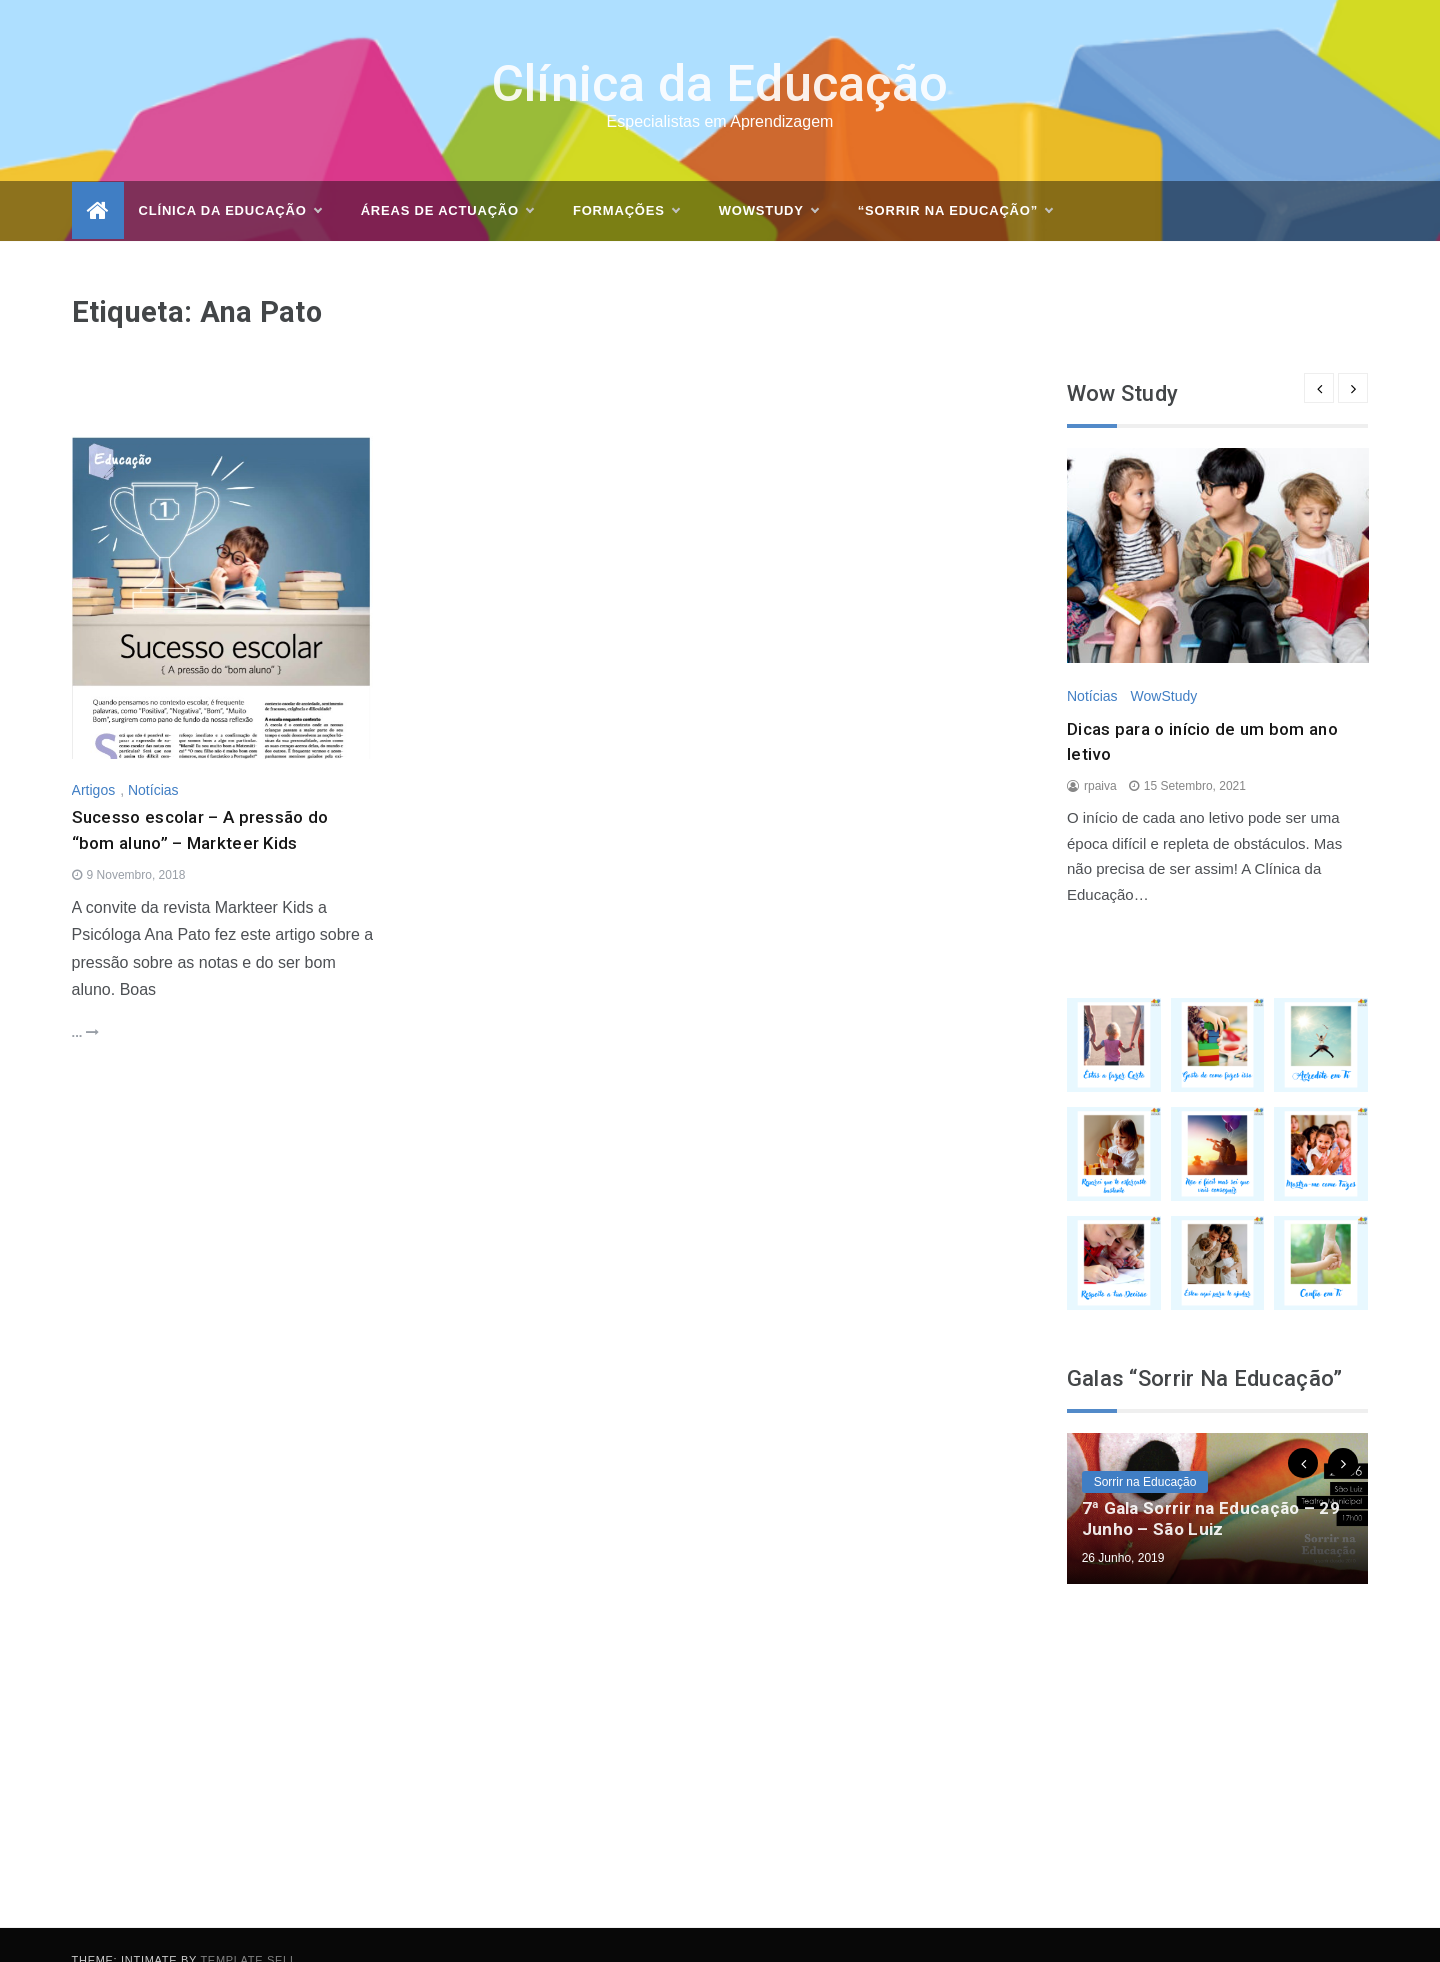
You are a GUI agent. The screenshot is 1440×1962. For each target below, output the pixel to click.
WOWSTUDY (768, 181)
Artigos (94, 760)
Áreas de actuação (447, 181)
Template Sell (248, 1930)
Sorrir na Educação (1145, 1452)
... (85, 1002)
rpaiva (1100, 756)
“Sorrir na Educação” (955, 181)
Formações (626, 181)
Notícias (153, 760)
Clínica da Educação (720, 54)
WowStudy (1163, 666)
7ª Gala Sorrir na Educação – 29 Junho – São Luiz (1211, 1488)
